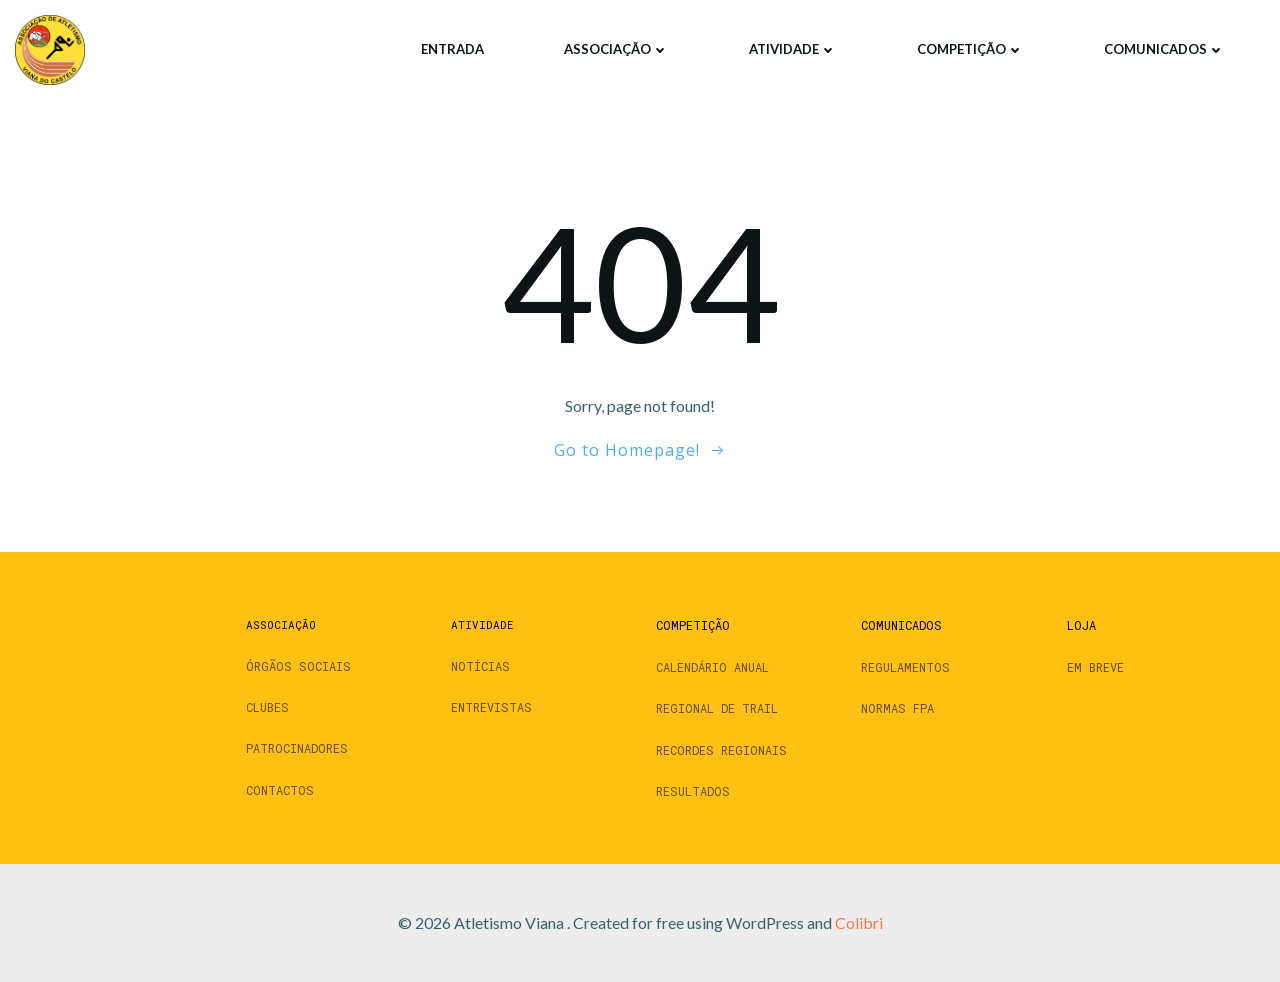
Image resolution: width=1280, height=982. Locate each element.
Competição (970, 49)
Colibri (859, 922)
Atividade (793, 49)
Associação (616, 49)
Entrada (452, 49)
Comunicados (1164, 49)
